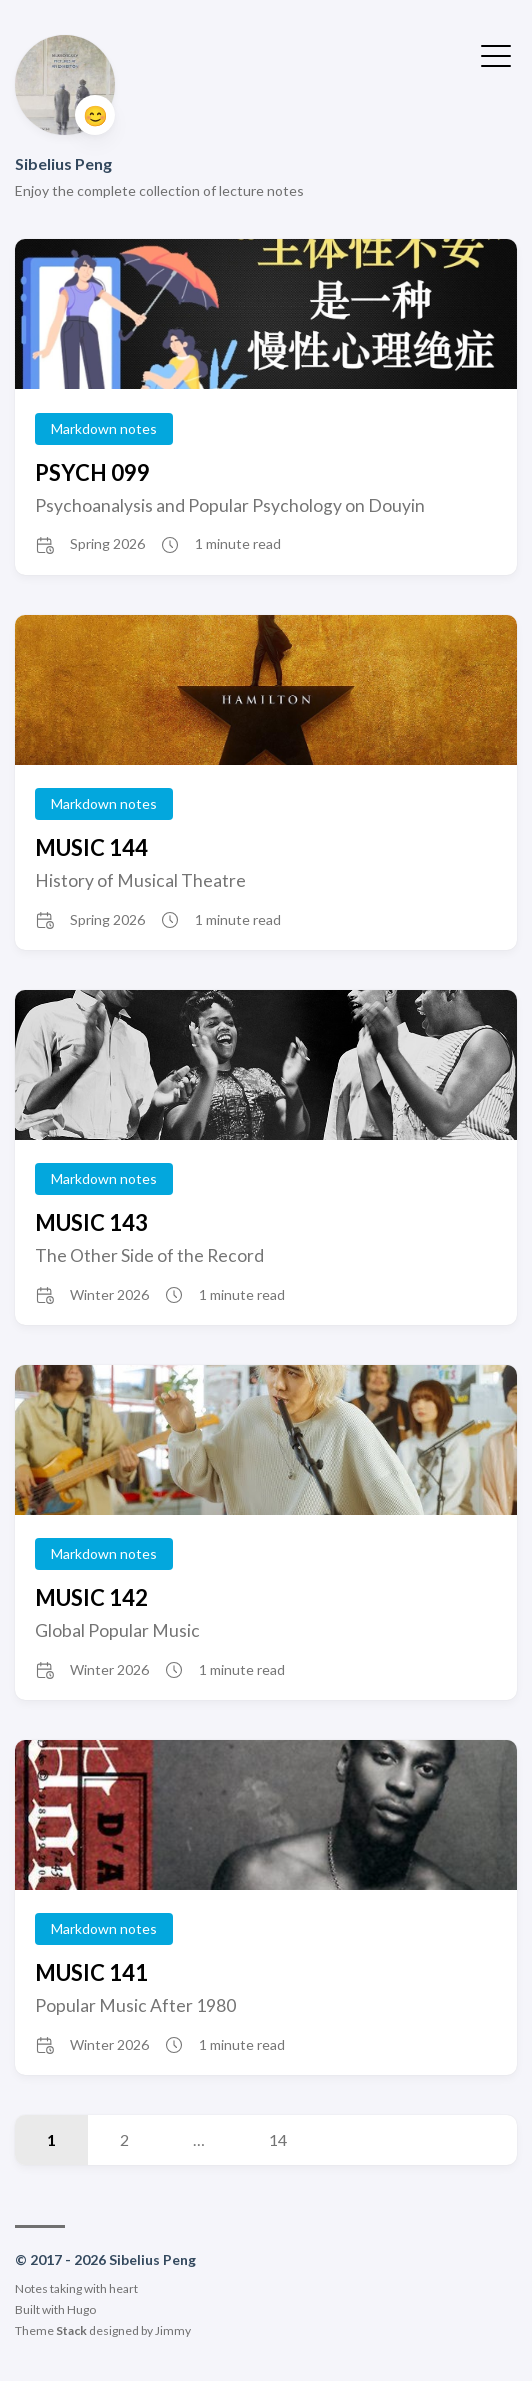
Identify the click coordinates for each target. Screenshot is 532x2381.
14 (278, 2139)
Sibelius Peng (63, 163)
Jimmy (173, 2330)
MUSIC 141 (91, 1972)
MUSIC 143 (91, 1222)
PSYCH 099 (92, 472)
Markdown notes (104, 428)
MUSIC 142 (91, 1597)
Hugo (81, 2309)
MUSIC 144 (91, 847)
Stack (71, 2330)
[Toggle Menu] (496, 54)
